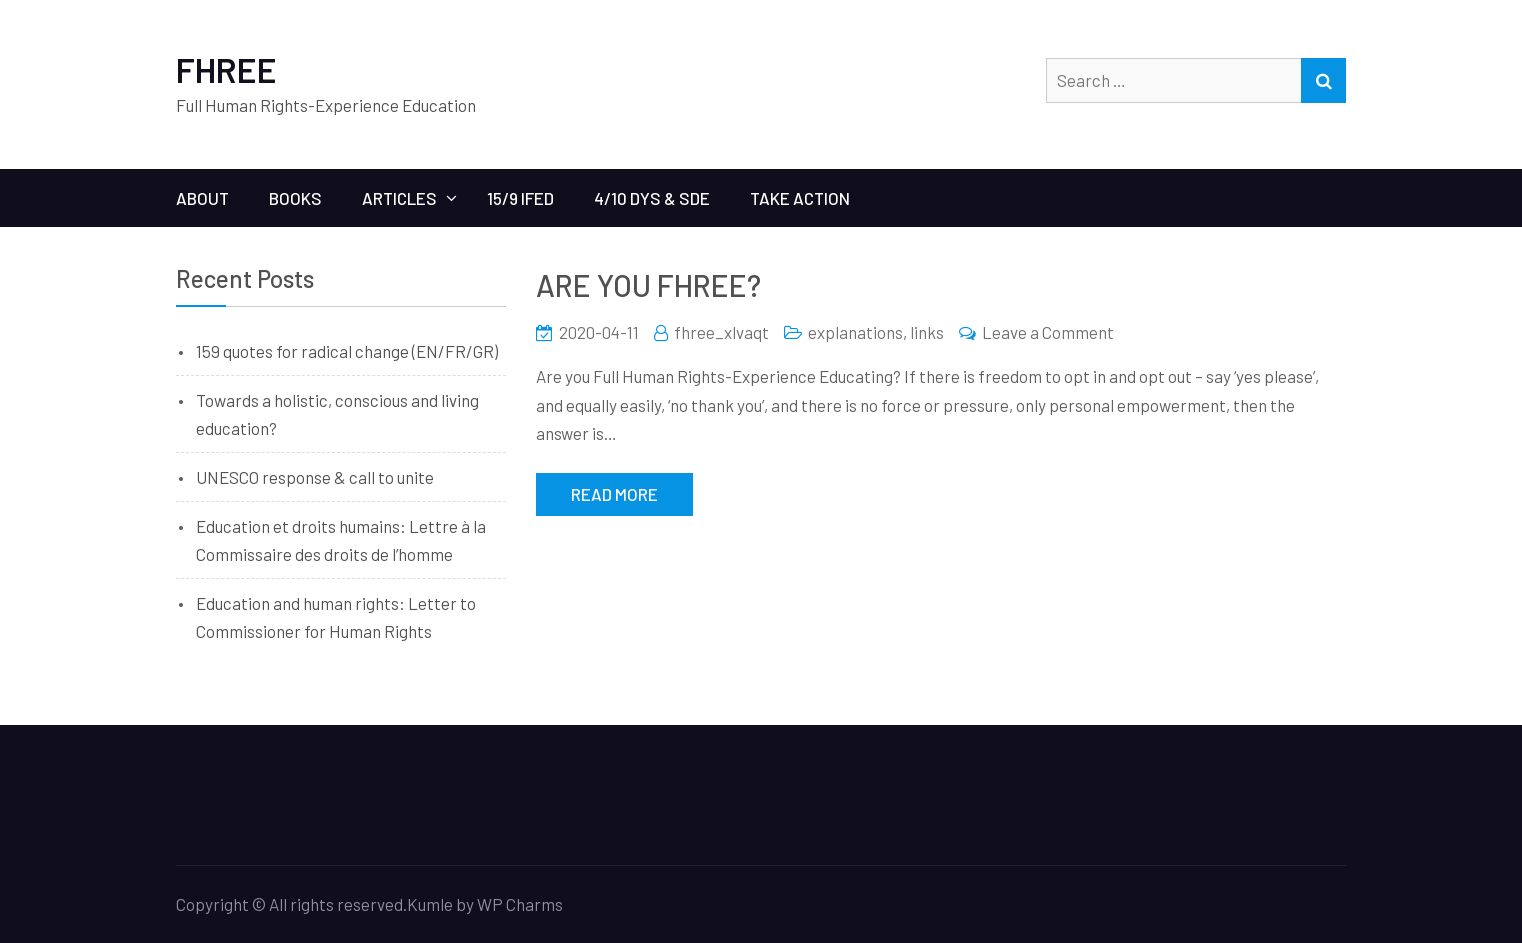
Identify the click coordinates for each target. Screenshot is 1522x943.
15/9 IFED (520, 198)
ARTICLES (399, 198)
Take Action (800, 198)
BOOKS (295, 198)
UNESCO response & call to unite (315, 477)
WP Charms (520, 904)
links (927, 332)
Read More (614, 494)
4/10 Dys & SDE (652, 198)
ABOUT (202, 198)
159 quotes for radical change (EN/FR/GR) (347, 351)
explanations (855, 332)
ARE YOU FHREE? (648, 285)
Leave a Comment (1048, 332)
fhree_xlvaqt (721, 332)
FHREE (226, 69)
